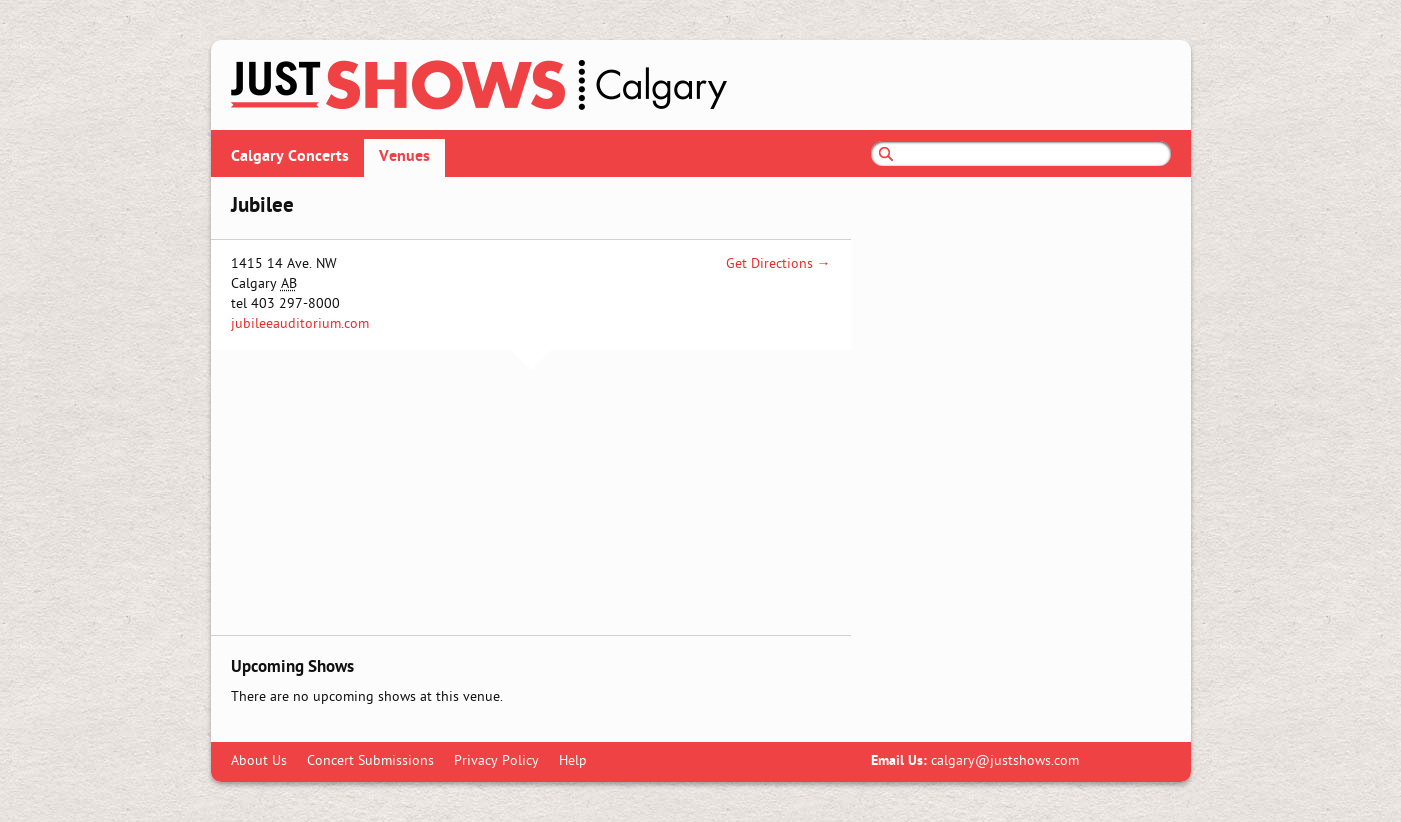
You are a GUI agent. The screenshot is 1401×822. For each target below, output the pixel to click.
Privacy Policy (496, 761)
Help (573, 761)
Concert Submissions (370, 761)
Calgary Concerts (290, 157)
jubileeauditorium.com (300, 324)
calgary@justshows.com (1005, 761)
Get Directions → (778, 264)
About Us (259, 761)
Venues (404, 157)
